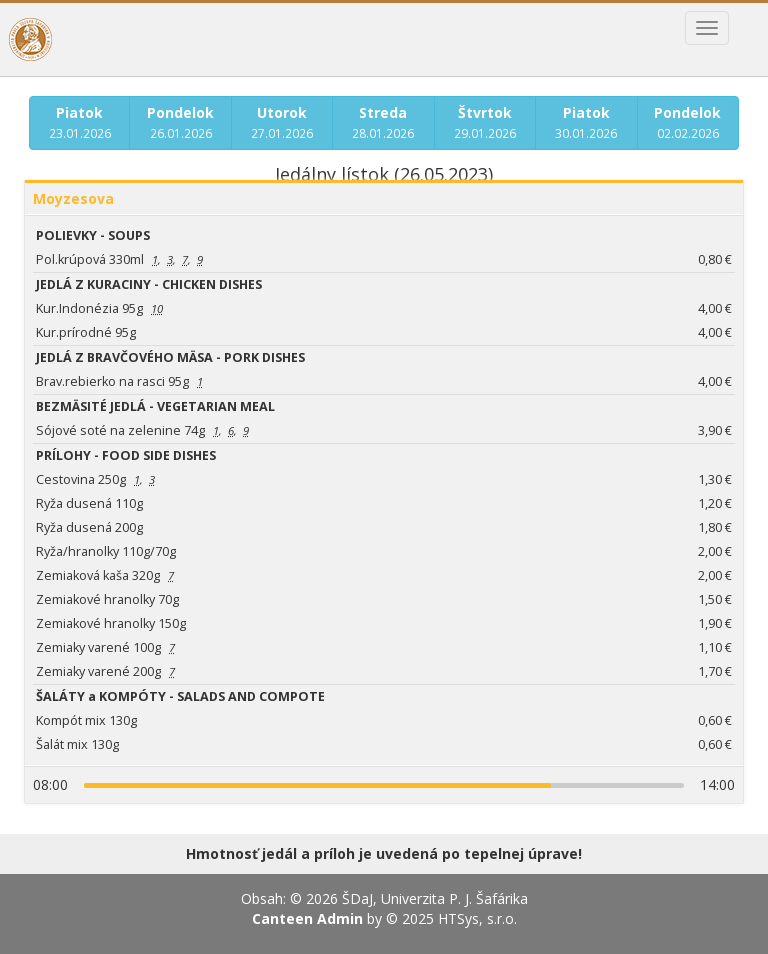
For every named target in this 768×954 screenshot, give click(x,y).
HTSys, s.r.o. (477, 918)
